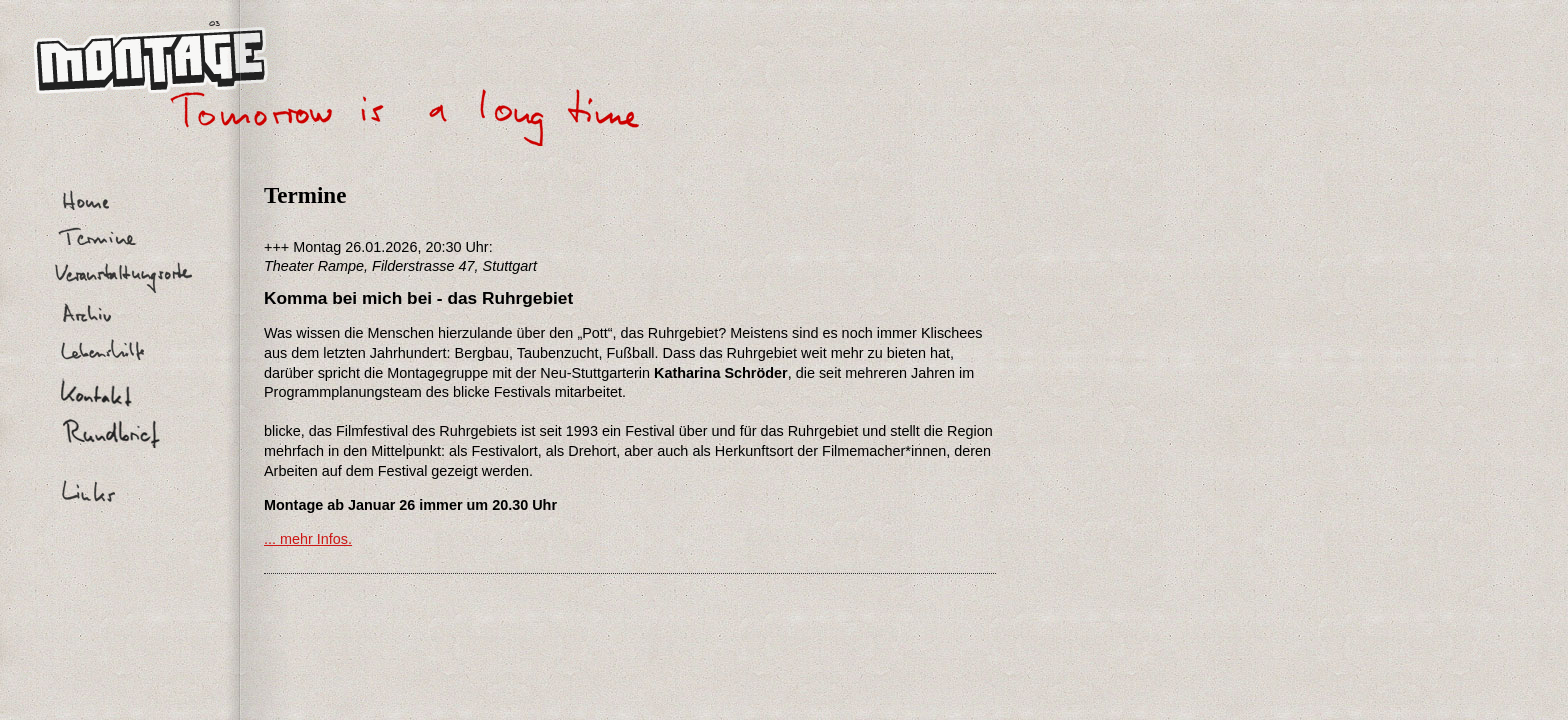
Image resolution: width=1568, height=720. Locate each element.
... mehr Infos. (308, 539)
